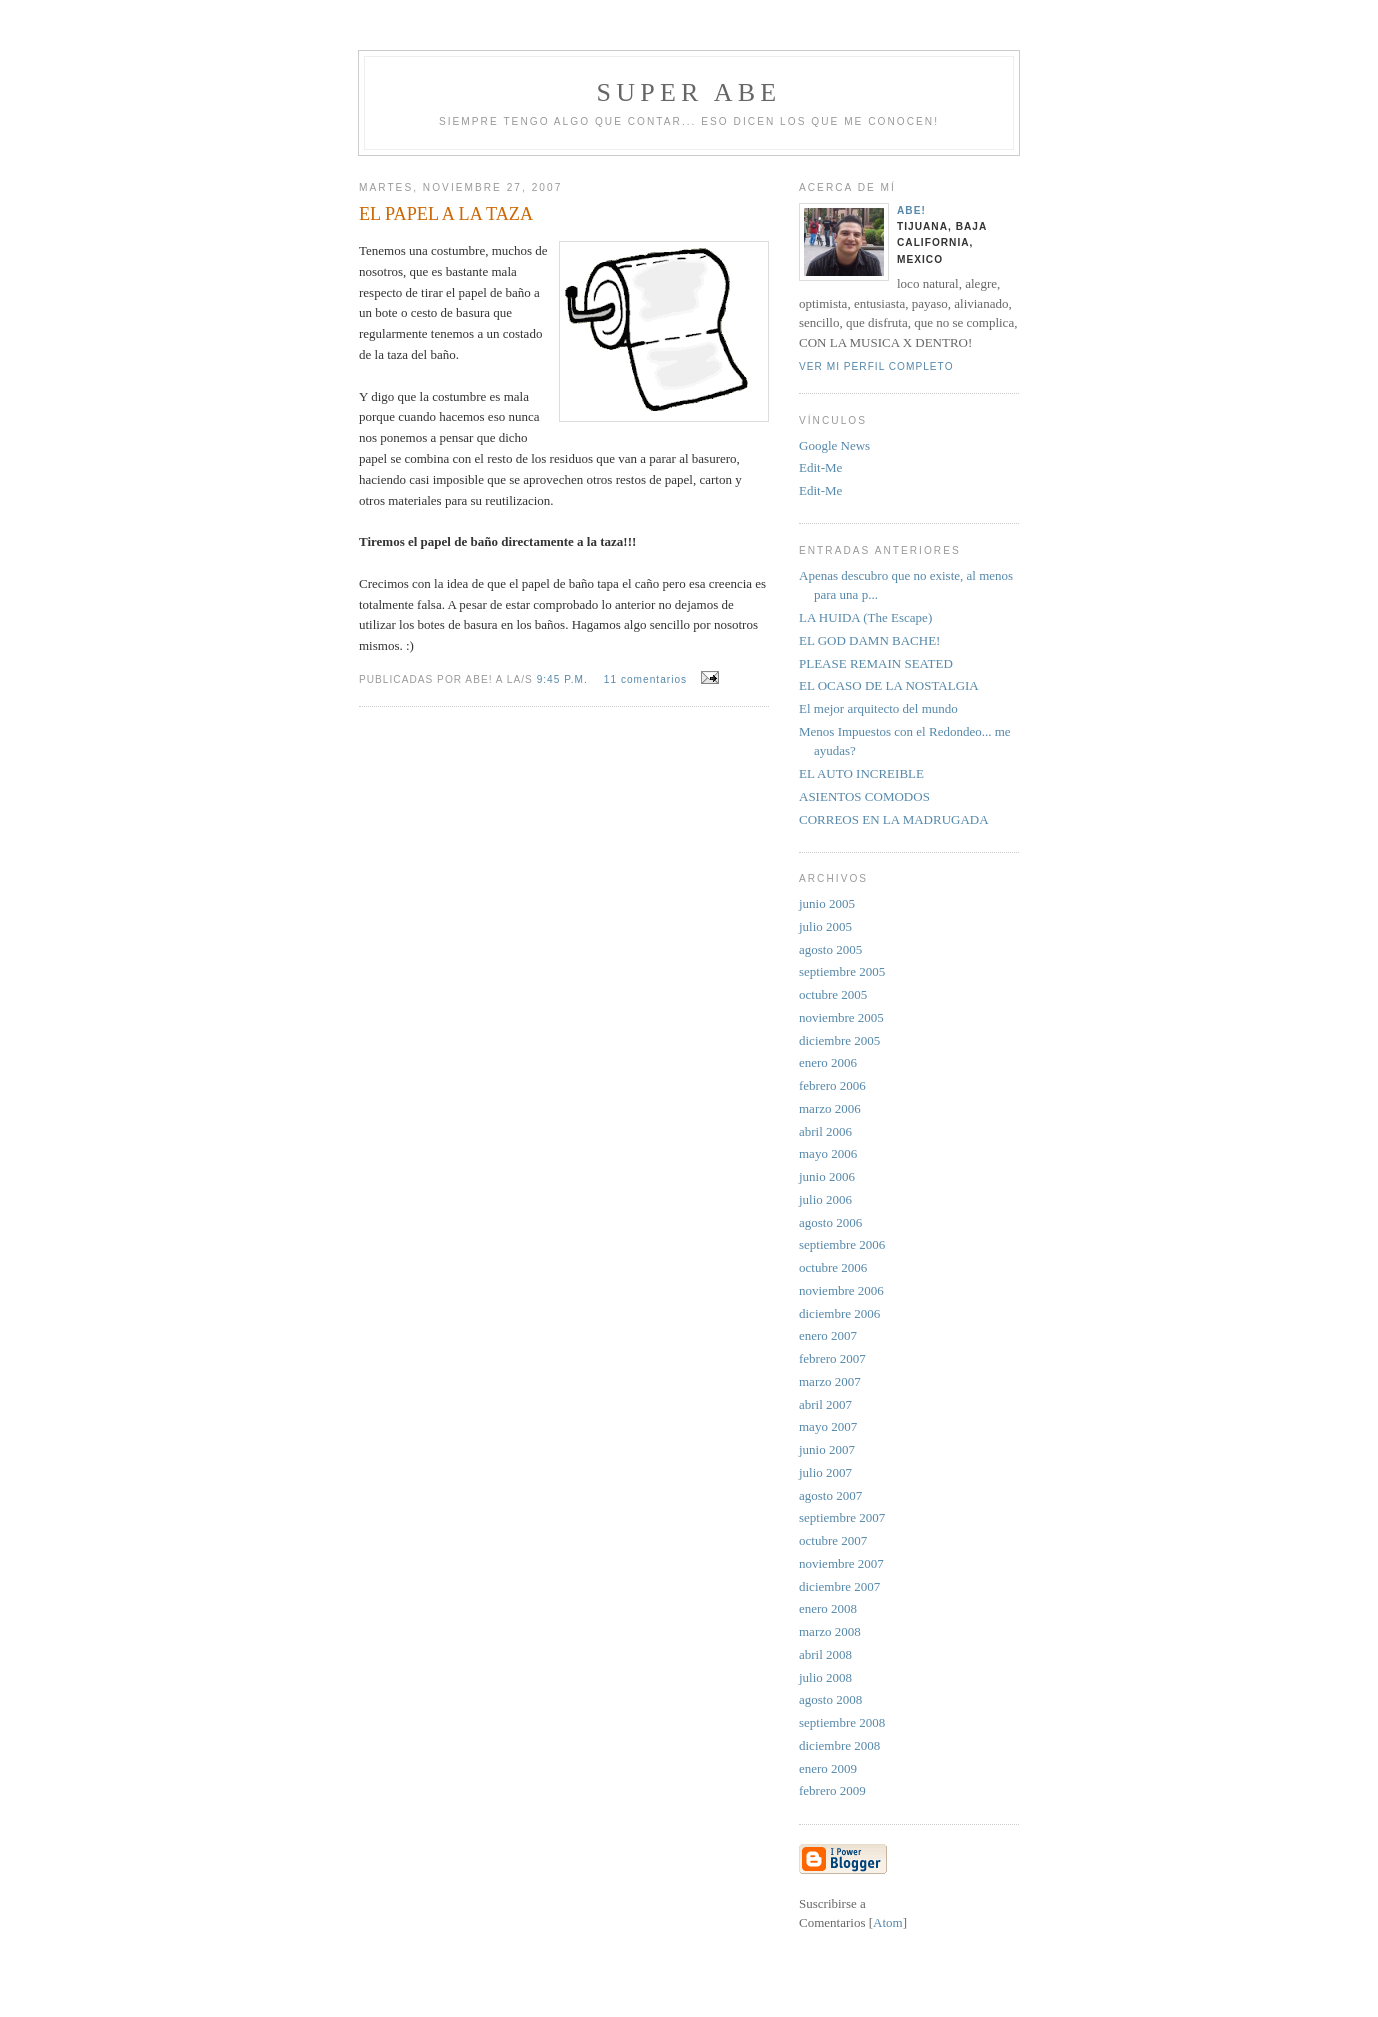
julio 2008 (825, 1677)
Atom (888, 1922)
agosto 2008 (830, 1699)
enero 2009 (828, 1768)
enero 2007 (828, 1335)
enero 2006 (828, 1062)
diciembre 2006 (839, 1313)
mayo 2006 (828, 1153)
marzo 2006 (830, 1108)
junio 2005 (827, 903)
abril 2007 (825, 1404)
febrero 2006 (832, 1085)
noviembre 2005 (841, 1017)
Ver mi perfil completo (876, 366)
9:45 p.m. (564, 679)
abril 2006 (825, 1131)
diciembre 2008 (839, 1745)
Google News (834, 445)
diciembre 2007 (839, 1586)
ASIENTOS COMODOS (864, 796)
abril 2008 (825, 1654)
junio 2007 (827, 1449)
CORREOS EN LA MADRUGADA (894, 819)
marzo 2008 (830, 1631)
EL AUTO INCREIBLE (861, 773)
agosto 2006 (830, 1222)
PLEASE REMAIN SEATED (876, 663)
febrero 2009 (832, 1790)
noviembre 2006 (841, 1290)
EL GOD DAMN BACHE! (869, 640)
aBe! (911, 210)
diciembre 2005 (839, 1040)
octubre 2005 (833, 994)
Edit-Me (820, 467)
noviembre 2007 (841, 1563)
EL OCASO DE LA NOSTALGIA (889, 685)
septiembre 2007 (842, 1517)
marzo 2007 (830, 1381)
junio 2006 (827, 1176)
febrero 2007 (832, 1358)
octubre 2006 (833, 1267)
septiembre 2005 (842, 971)
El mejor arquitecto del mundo (878, 708)
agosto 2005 (830, 949)
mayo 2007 (828, 1426)
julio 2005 (825, 926)
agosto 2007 (830, 1495)
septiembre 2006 (842, 1244)
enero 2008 (828, 1608)
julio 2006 (825, 1199)
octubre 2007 (833, 1540)
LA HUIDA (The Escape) (865, 617)
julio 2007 (825, 1472)
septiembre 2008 (842, 1722)
